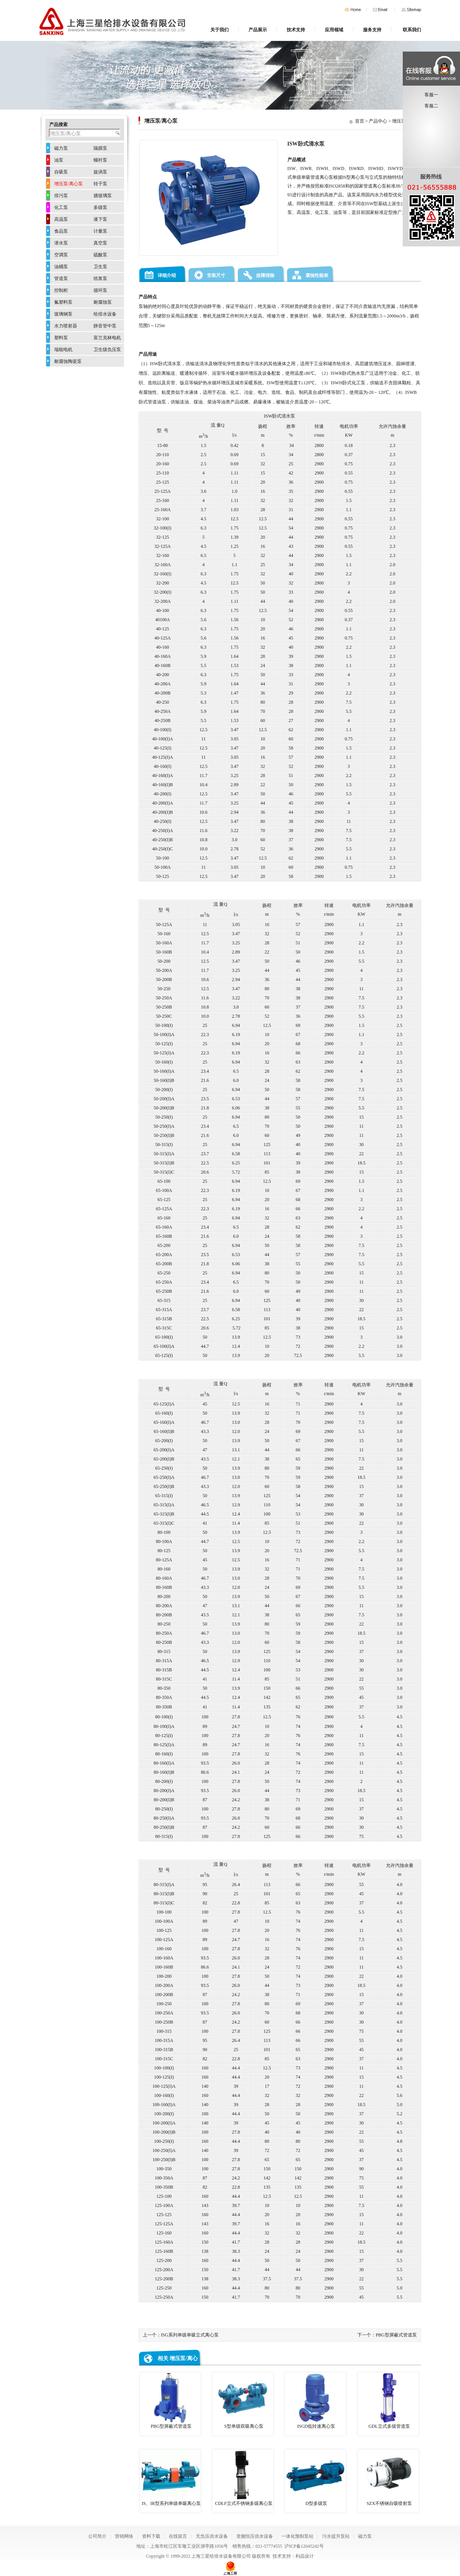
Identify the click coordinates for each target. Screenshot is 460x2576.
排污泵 (61, 195)
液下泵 (100, 219)
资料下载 (151, 2536)
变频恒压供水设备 (254, 2536)
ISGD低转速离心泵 (315, 2400)
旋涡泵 (100, 172)
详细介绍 (167, 275)
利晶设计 (304, 2556)
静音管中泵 (105, 326)
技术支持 (296, 29)
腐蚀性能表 (316, 275)
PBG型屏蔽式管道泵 (396, 2335)
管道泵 (61, 278)
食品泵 (61, 231)
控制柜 (61, 290)
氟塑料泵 (63, 302)
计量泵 (100, 231)
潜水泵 (61, 243)
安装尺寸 (216, 275)
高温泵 (61, 219)
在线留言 (178, 2536)
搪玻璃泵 (103, 195)
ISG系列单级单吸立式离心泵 (190, 2335)
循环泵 (100, 290)
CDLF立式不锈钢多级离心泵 (242, 2478)
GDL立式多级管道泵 (388, 2400)
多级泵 (100, 207)
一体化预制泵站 (297, 2536)
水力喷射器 (65, 326)
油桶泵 (61, 266)
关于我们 (219, 29)
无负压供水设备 (212, 2536)
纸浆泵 (100, 278)
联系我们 (412, 29)
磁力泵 (61, 148)
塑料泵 (61, 337)
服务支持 (372, 29)
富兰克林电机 (107, 337)
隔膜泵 (100, 148)
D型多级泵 (315, 2478)
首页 (353, 10)
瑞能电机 (63, 349)
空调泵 (61, 254)
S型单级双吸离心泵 (242, 2400)
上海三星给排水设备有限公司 (221, 2556)
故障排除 (265, 275)
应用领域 (334, 29)
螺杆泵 (100, 160)
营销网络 (124, 2536)
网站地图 (411, 10)
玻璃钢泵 (63, 314)
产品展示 (258, 29)
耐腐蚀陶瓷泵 (68, 361)
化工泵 (61, 207)
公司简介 (97, 2536)
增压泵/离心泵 (68, 183)
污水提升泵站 (336, 2536)
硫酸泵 (100, 254)
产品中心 (378, 121)
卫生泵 (100, 266)
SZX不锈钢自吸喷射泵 (388, 2478)
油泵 (58, 160)
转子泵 (100, 183)
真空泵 (100, 243)
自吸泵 (61, 172)
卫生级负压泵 (107, 349)
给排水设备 (105, 314)
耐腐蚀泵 (103, 302)
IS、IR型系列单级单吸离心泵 (170, 2478)
